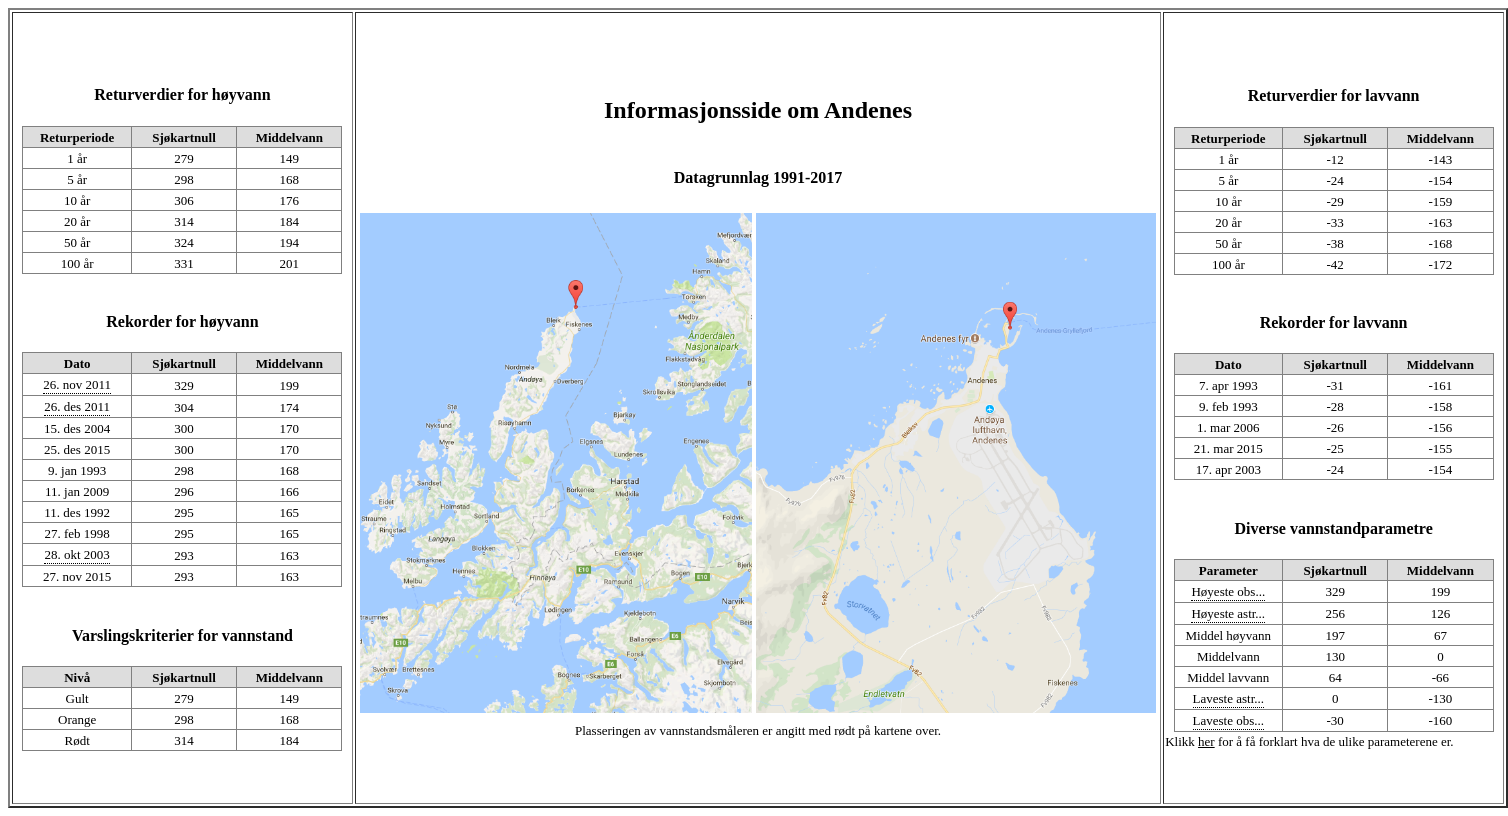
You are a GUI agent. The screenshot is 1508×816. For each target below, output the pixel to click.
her (1206, 741)
